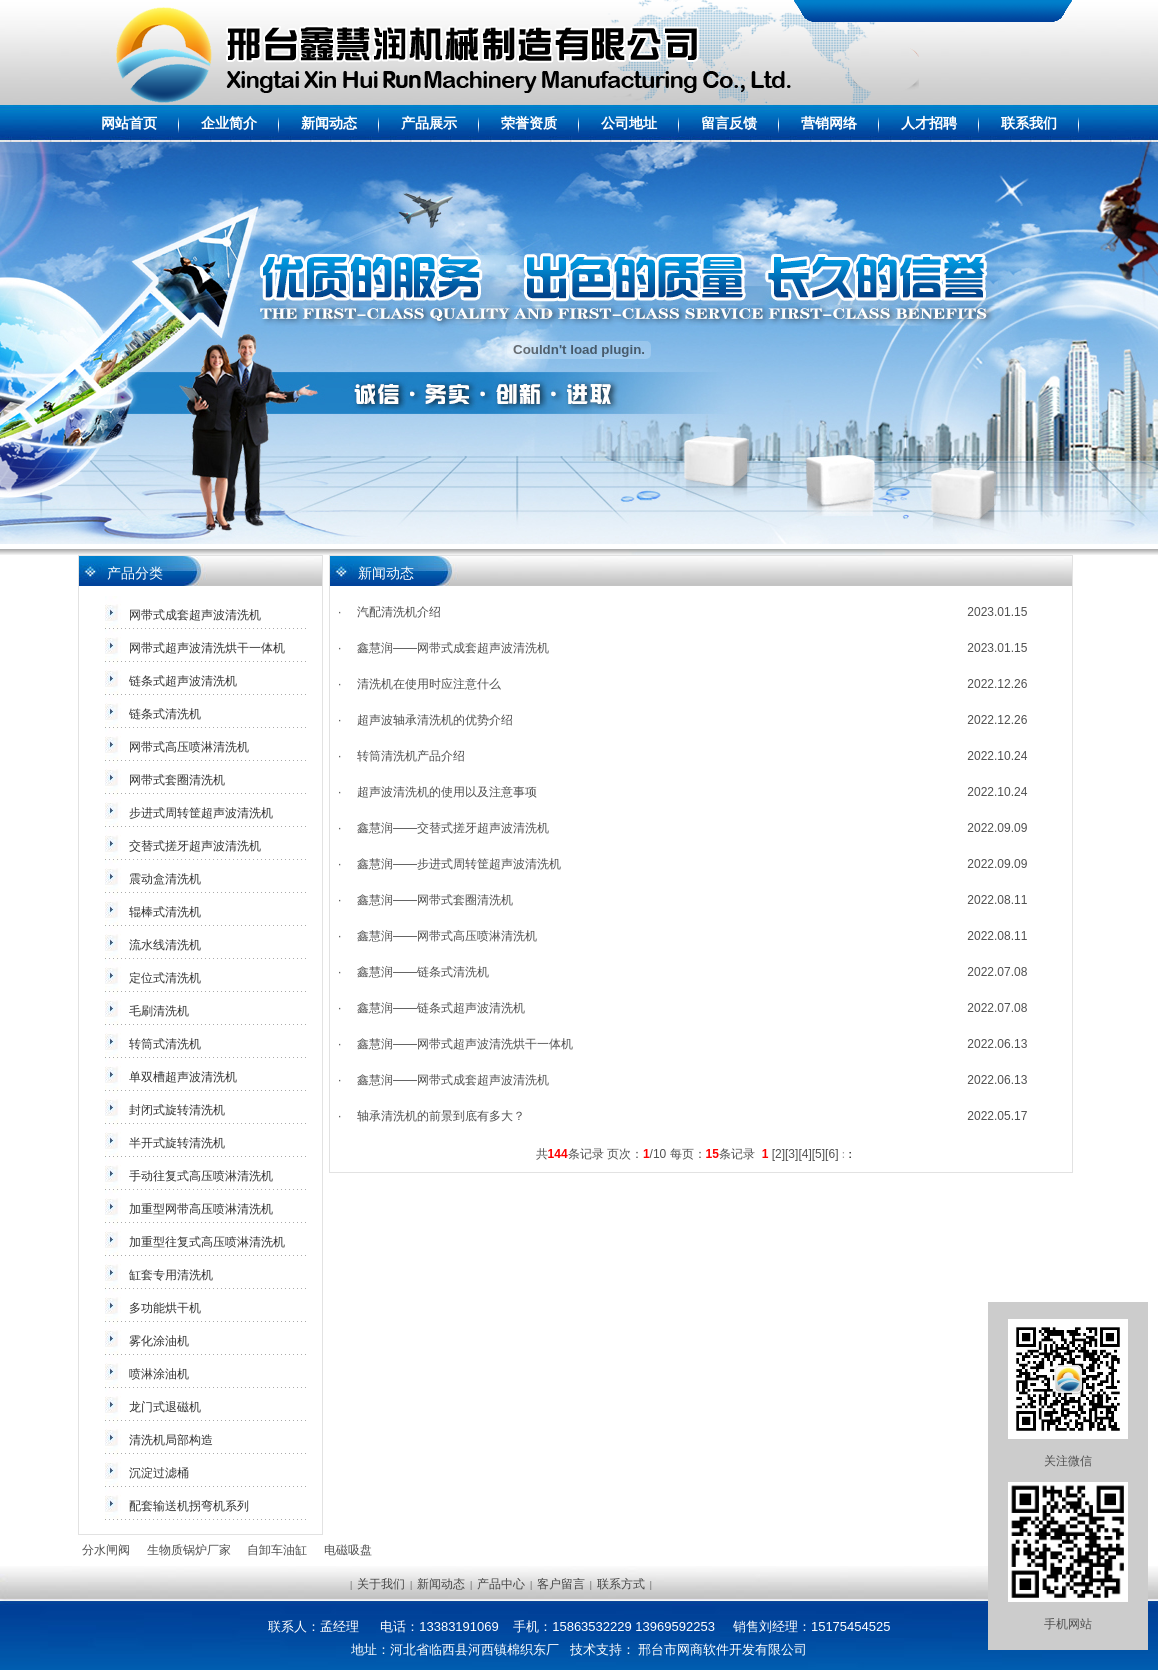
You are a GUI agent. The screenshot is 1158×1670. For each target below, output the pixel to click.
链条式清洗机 (165, 714)
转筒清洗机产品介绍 (411, 756)
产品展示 (429, 123)
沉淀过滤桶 (159, 1473)
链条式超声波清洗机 (183, 681)
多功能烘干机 (165, 1308)
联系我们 (1029, 123)
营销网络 (829, 123)
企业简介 (229, 123)
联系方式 (621, 1584)
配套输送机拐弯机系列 (189, 1506)
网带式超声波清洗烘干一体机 (207, 648)
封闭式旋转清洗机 (177, 1110)
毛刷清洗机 (159, 1011)
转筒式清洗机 (165, 1044)
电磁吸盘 (348, 1550)
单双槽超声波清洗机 (183, 1077)
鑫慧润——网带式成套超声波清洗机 (453, 648)
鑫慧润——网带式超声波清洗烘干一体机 (465, 1044)
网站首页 (129, 123)
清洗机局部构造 (171, 1440)
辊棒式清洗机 (165, 912)
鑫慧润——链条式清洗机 (423, 972)
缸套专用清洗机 (171, 1275)
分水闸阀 (106, 1550)
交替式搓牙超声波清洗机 (195, 846)
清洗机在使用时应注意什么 (429, 684)
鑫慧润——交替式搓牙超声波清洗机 (453, 828)
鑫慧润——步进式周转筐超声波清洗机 (459, 864)
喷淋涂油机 (159, 1374)
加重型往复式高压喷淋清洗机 (207, 1242)
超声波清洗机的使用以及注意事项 (447, 792)
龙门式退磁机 (165, 1407)
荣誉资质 (529, 123)
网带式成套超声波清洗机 (195, 615)
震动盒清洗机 (165, 879)
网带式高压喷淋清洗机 (189, 747)
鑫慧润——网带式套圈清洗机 (435, 900)
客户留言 (561, 1584)
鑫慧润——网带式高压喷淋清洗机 (447, 936)
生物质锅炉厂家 (189, 1550)
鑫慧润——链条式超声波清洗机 (441, 1008)
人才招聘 (929, 123)
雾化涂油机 (159, 1341)
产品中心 (501, 1584)
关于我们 (381, 1584)
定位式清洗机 (165, 978)
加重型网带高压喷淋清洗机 (201, 1209)
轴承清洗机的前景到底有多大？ (441, 1116)
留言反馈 (729, 123)
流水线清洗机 (165, 945)
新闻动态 (329, 123)
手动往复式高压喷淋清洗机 (201, 1176)
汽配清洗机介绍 (399, 612)
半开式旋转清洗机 (177, 1143)
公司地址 (629, 123)
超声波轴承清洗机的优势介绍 (435, 720)
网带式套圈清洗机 (177, 780)
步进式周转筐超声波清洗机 (201, 813)
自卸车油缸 (277, 1550)
